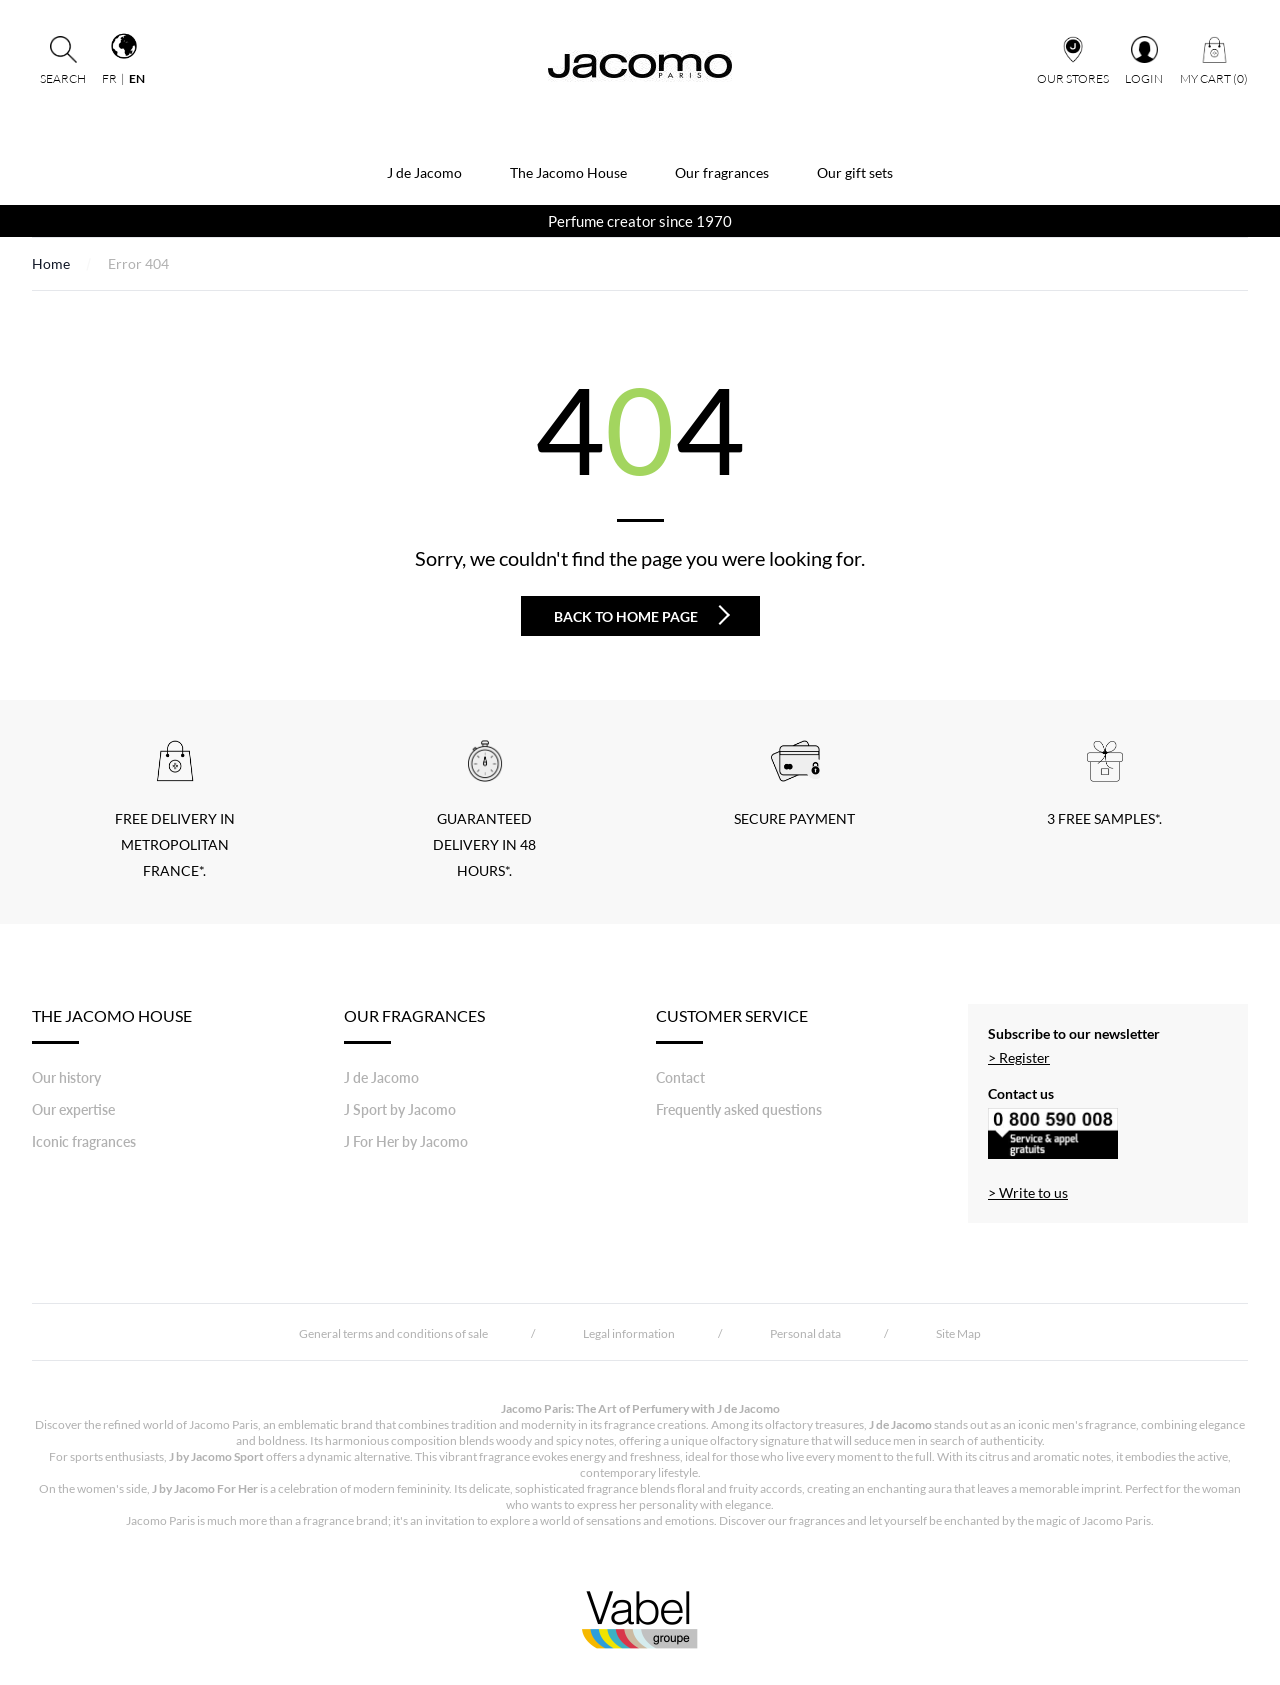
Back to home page (642, 615)
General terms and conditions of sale (393, 1333)
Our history (66, 1077)
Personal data (805, 1333)
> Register (1019, 1057)
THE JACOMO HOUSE (112, 1025)
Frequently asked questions (739, 1109)
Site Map (958, 1333)
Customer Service (732, 1025)
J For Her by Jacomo (406, 1141)
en (137, 78)
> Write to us (1028, 1192)
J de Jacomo (424, 172)
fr (109, 78)
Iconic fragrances (84, 1141)
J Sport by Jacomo (400, 1109)
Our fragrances (722, 172)
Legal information (629, 1333)
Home (51, 263)
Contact (680, 1077)
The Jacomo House (568, 172)
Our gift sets (855, 172)
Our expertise (73, 1109)
